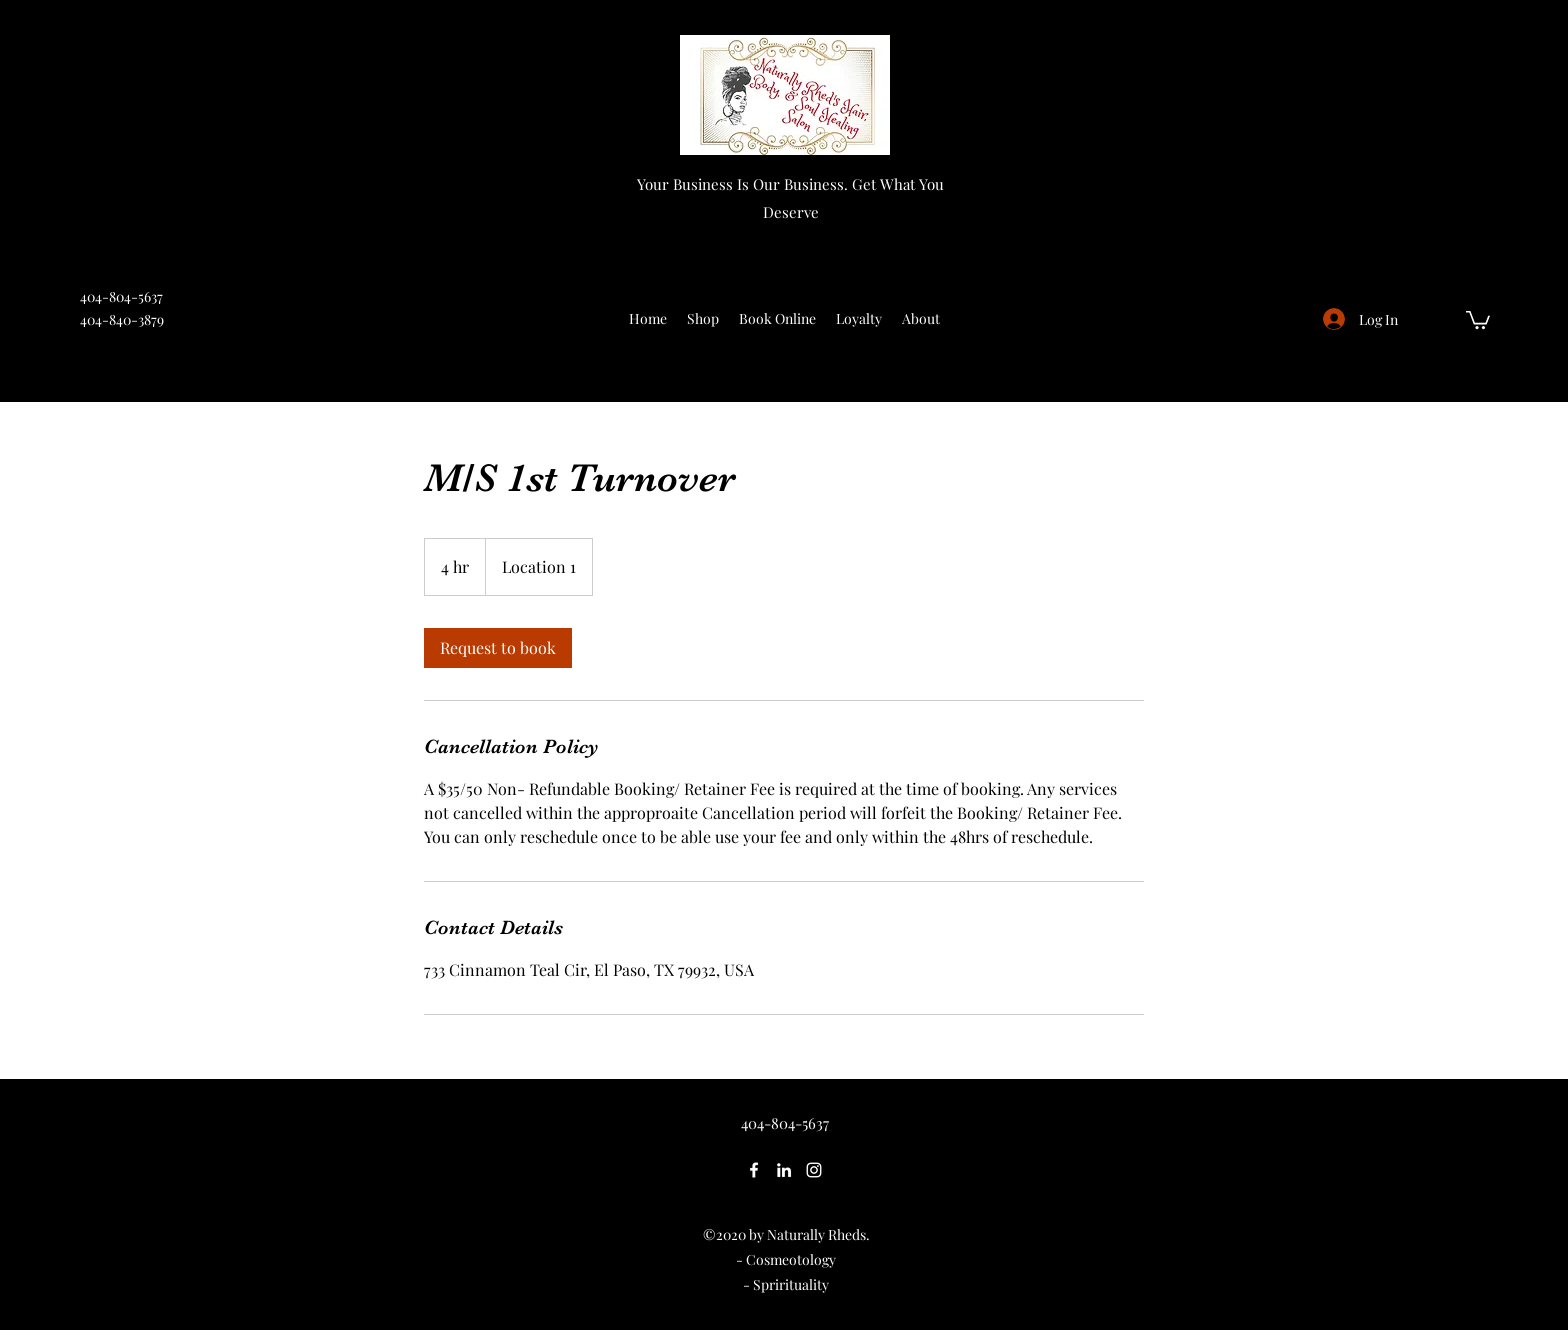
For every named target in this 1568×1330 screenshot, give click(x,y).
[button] (1478, 319)
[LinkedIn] (784, 1170)
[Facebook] (754, 1170)
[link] (498, 648)
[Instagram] (814, 1170)
